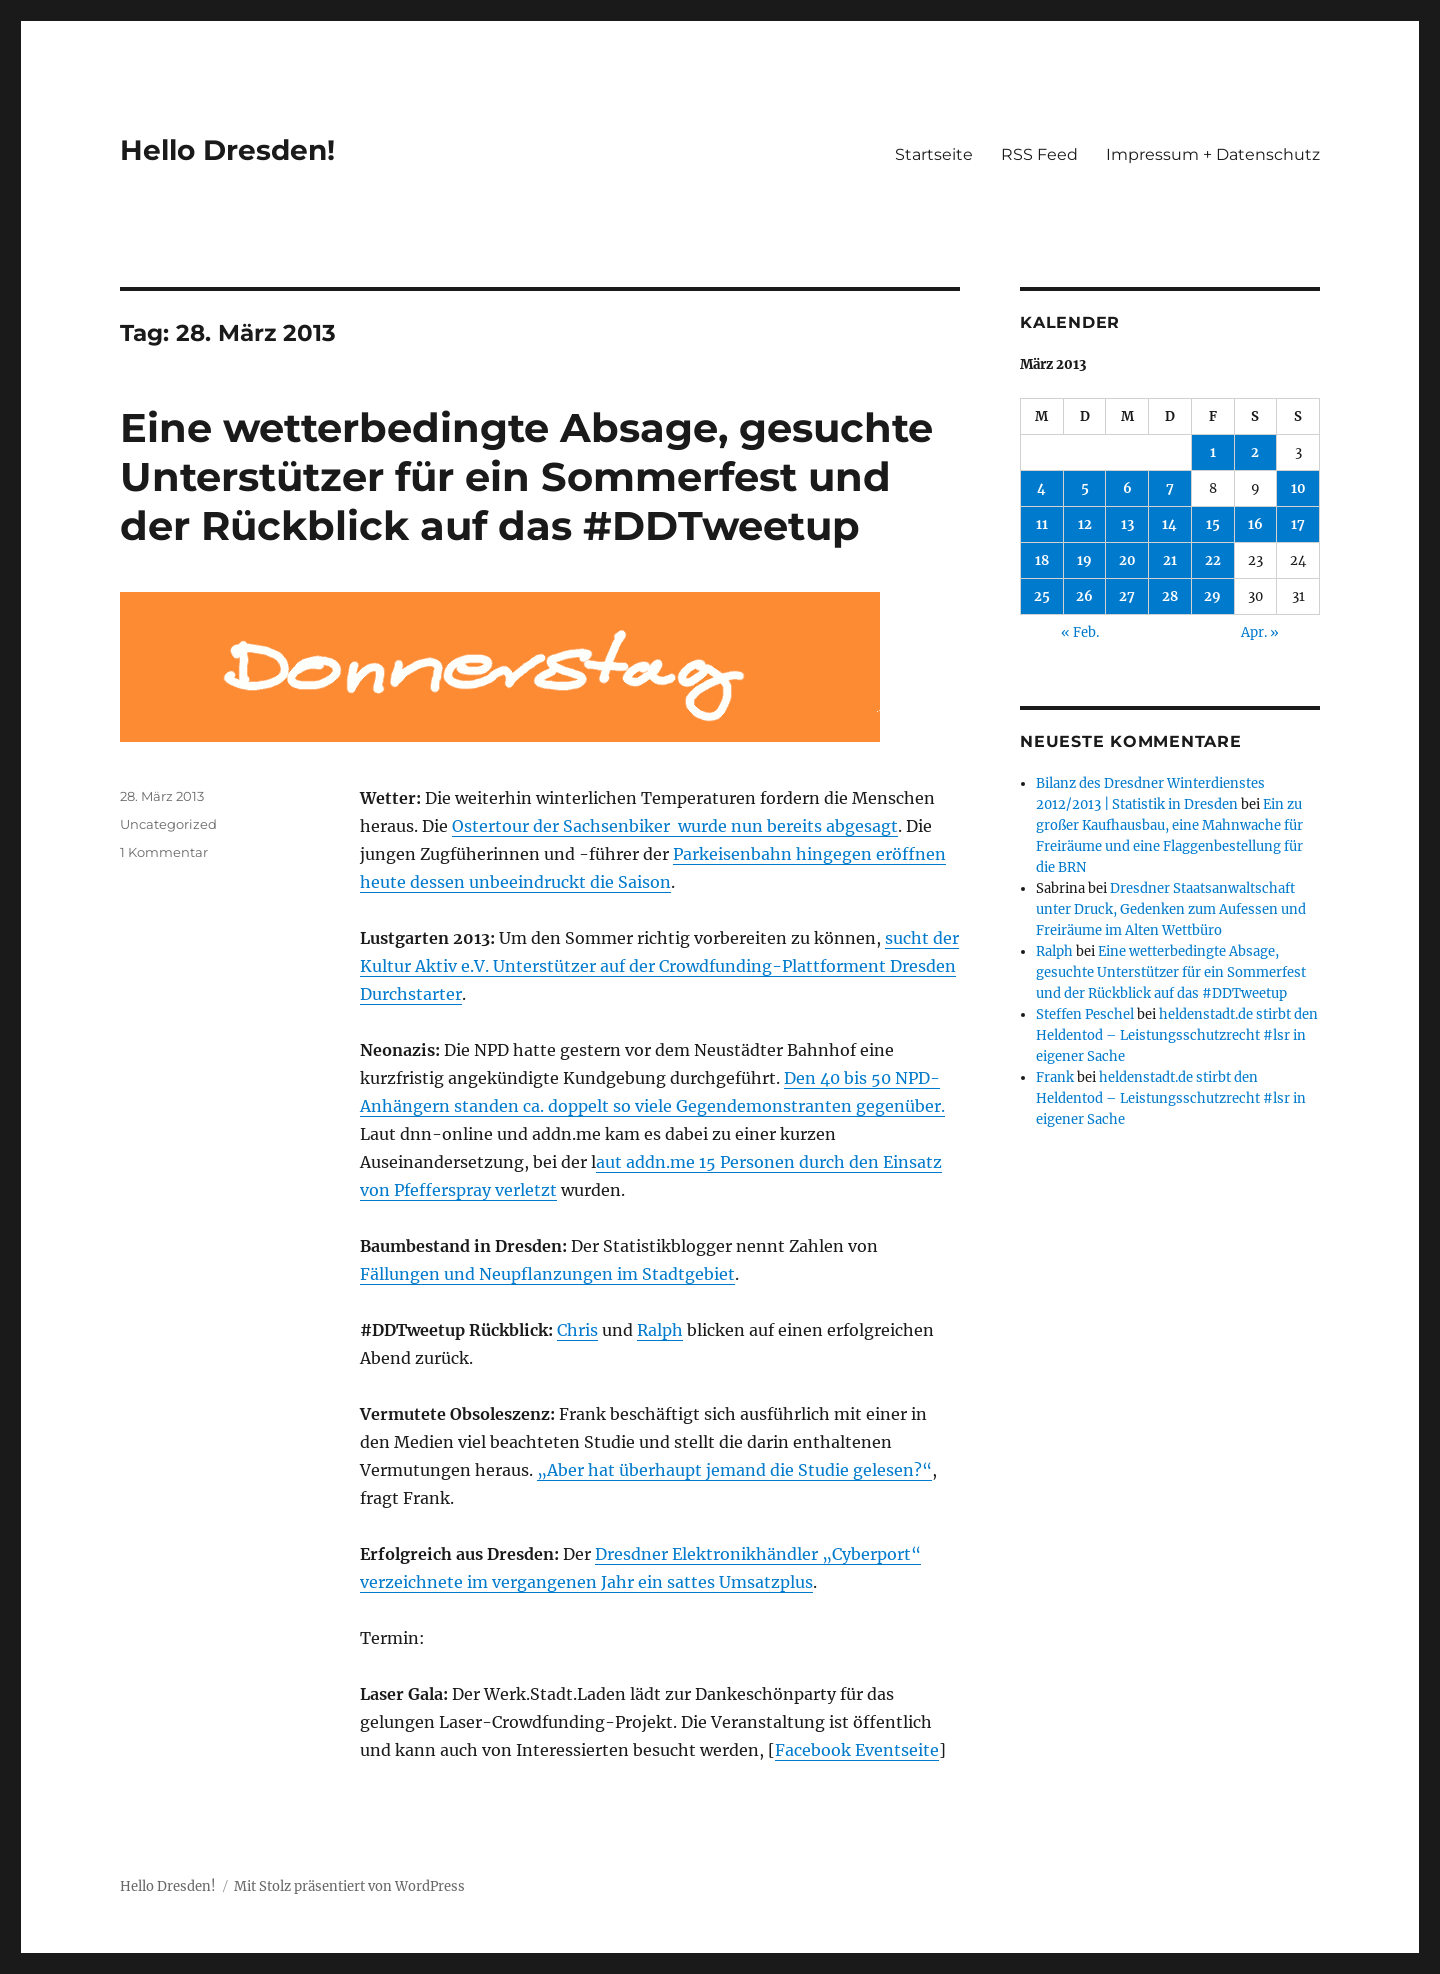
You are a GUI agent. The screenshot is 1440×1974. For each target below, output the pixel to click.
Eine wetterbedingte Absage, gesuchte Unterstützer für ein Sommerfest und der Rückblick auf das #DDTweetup (526, 476)
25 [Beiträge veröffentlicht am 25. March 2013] (1042, 596)
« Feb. (1080, 632)
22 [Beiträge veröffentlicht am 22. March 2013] (1213, 560)
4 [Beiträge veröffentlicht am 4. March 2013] (1041, 488)
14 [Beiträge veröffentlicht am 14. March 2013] (1169, 524)
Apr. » (1260, 632)
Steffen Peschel (1085, 1014)
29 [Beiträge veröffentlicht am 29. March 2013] (1212, 596)
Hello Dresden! (227, 150)
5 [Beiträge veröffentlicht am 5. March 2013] (1085, 488)
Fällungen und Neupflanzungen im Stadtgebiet (547, 1274)
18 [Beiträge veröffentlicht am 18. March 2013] (1042, 560)
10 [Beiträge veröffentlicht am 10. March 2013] (1298, 488)
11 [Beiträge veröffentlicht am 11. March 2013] (1042, 524)
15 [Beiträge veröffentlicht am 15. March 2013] (1213, 524)
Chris (577, 1330)
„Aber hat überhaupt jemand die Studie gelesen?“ (734, 1470)
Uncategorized (168, 824)
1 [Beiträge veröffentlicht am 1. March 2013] (1213, 452)
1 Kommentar (164, 852)
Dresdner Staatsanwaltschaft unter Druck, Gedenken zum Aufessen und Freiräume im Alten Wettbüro (1171, 909)
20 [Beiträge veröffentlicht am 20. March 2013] (1127, 560)
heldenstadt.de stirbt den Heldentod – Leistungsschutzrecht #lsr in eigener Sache (1177, 1035)
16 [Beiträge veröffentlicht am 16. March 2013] (1255, 524)
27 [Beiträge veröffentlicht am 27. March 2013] (1127, 596)
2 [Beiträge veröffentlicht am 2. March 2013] (1255, 452)
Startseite (934, 154)
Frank (1055, 1077)
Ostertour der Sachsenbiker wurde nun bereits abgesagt (675, 826)
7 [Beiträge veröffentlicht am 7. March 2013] (1170, 488)
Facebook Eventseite (857, 1750)
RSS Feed (1039, 154)
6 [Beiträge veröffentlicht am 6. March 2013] (1127, 488)
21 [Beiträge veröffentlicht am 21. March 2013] (1170, 560)
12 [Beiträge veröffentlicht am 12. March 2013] (1085, 524)
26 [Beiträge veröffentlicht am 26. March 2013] (1084, 596)
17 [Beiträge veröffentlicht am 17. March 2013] (1298, 524)
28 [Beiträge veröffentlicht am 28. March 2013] (1170, 596)
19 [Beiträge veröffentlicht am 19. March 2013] (1084, 560)
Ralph (660, 1330)
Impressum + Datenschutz (1213, 154)
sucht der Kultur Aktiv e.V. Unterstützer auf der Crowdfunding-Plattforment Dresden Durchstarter (659, 966)
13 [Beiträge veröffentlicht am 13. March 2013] (1127, 524)
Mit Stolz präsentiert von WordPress (349, 1886)
